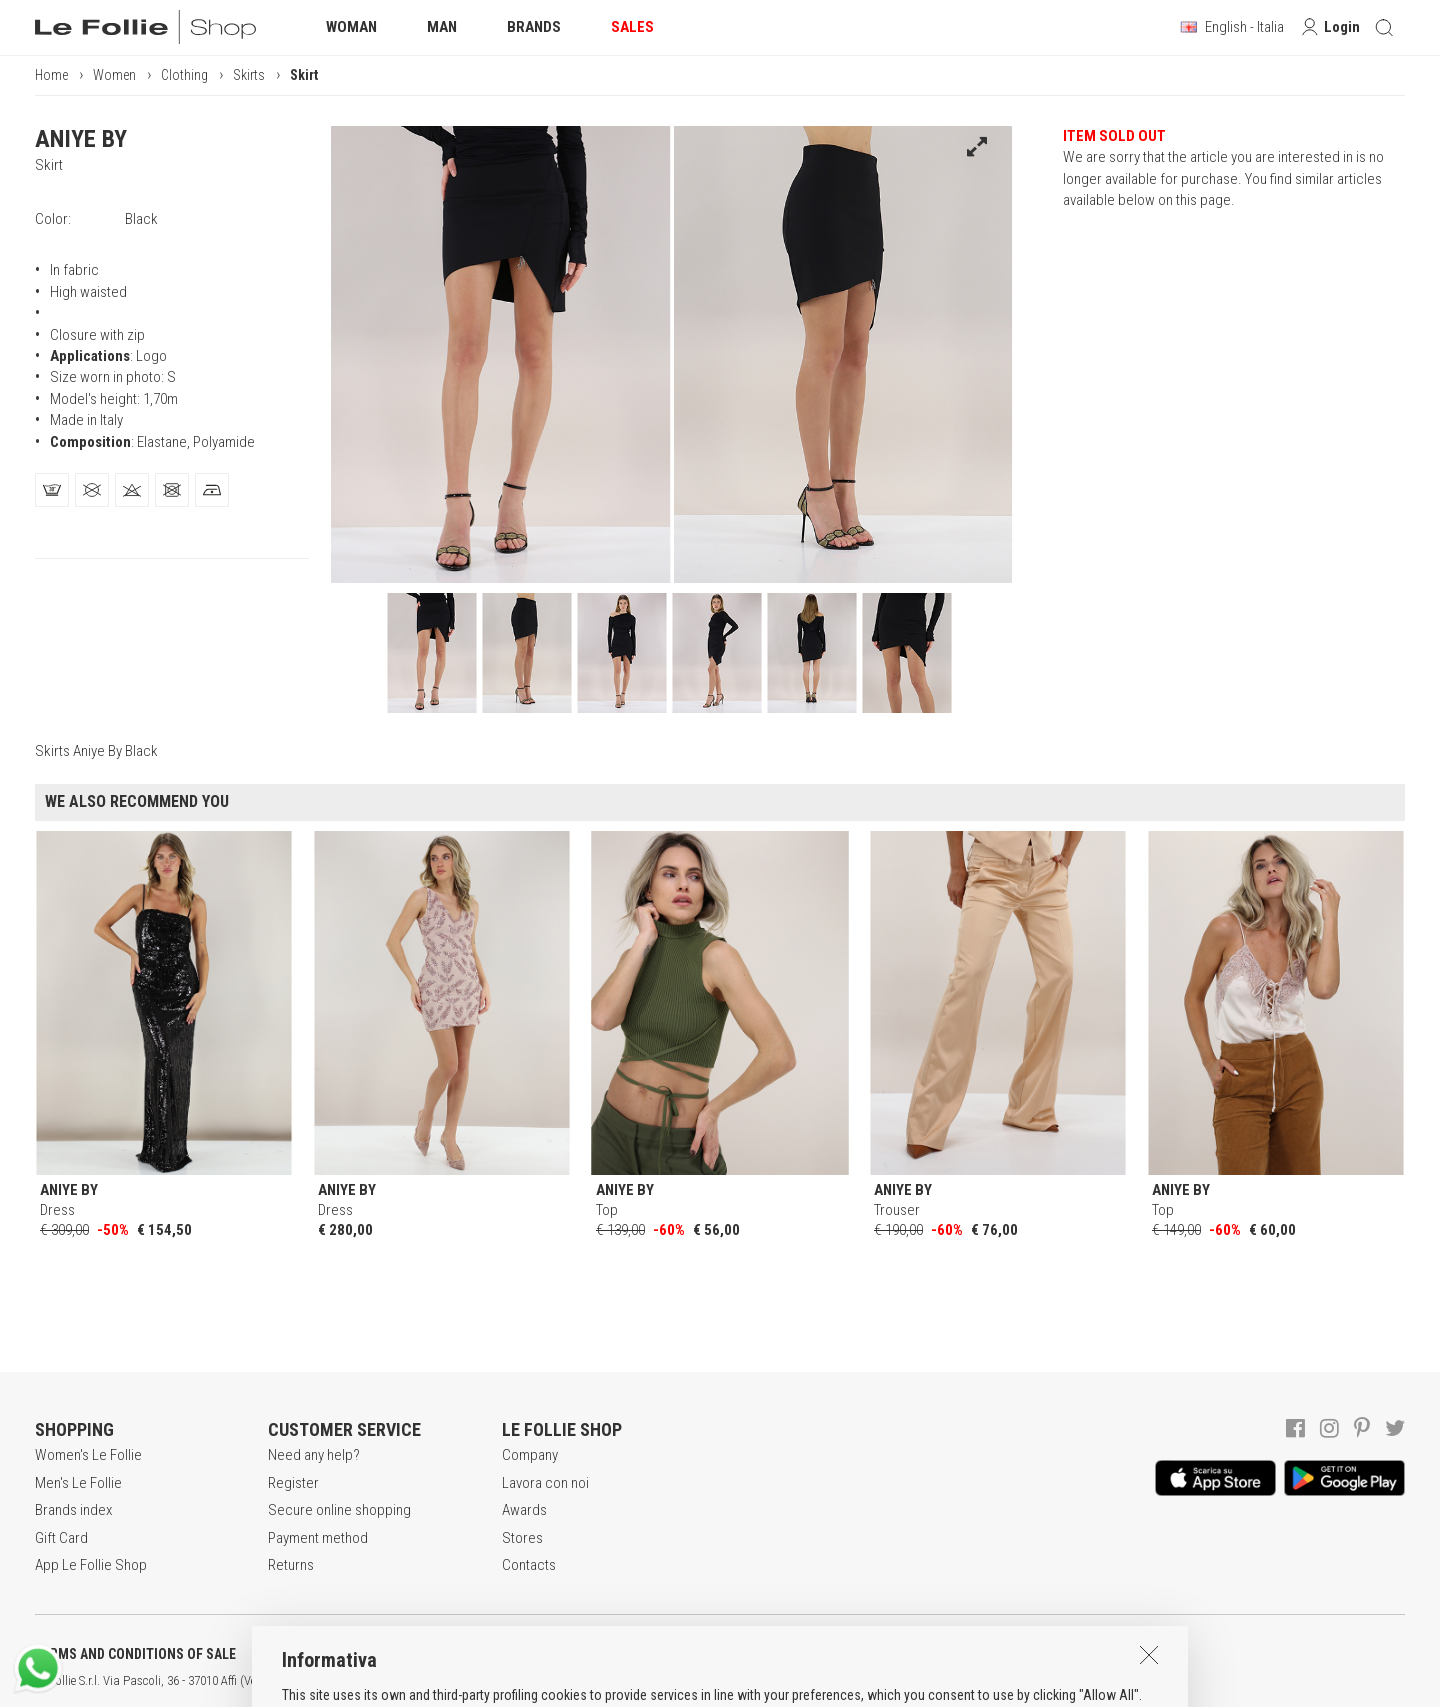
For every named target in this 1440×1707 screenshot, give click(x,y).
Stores (522, 1538)
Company (530, 1455)
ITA (686, 1681)
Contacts (529, 1565)
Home (51, 75)
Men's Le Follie (78, 1483)
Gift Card (61, 1538)
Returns (291, 1565)
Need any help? (314, 1455)
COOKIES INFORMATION (541, 1654)
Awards (524, 1510)
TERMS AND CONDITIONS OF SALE (135, 1654)
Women (114, 75)
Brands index (73, 1510)
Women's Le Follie (88, 1455)
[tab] (52, 490)
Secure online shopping (339, 1510)
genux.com (641, 1681)
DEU (735, 1681)
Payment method (318, 1538)
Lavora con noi (545, 1483)
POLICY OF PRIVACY (353, 1654)
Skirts (249, 75)
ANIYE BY (81, 139)
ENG (710, 1681)
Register (293, 1483)
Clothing (184, 75)
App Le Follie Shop (91, 1565)
